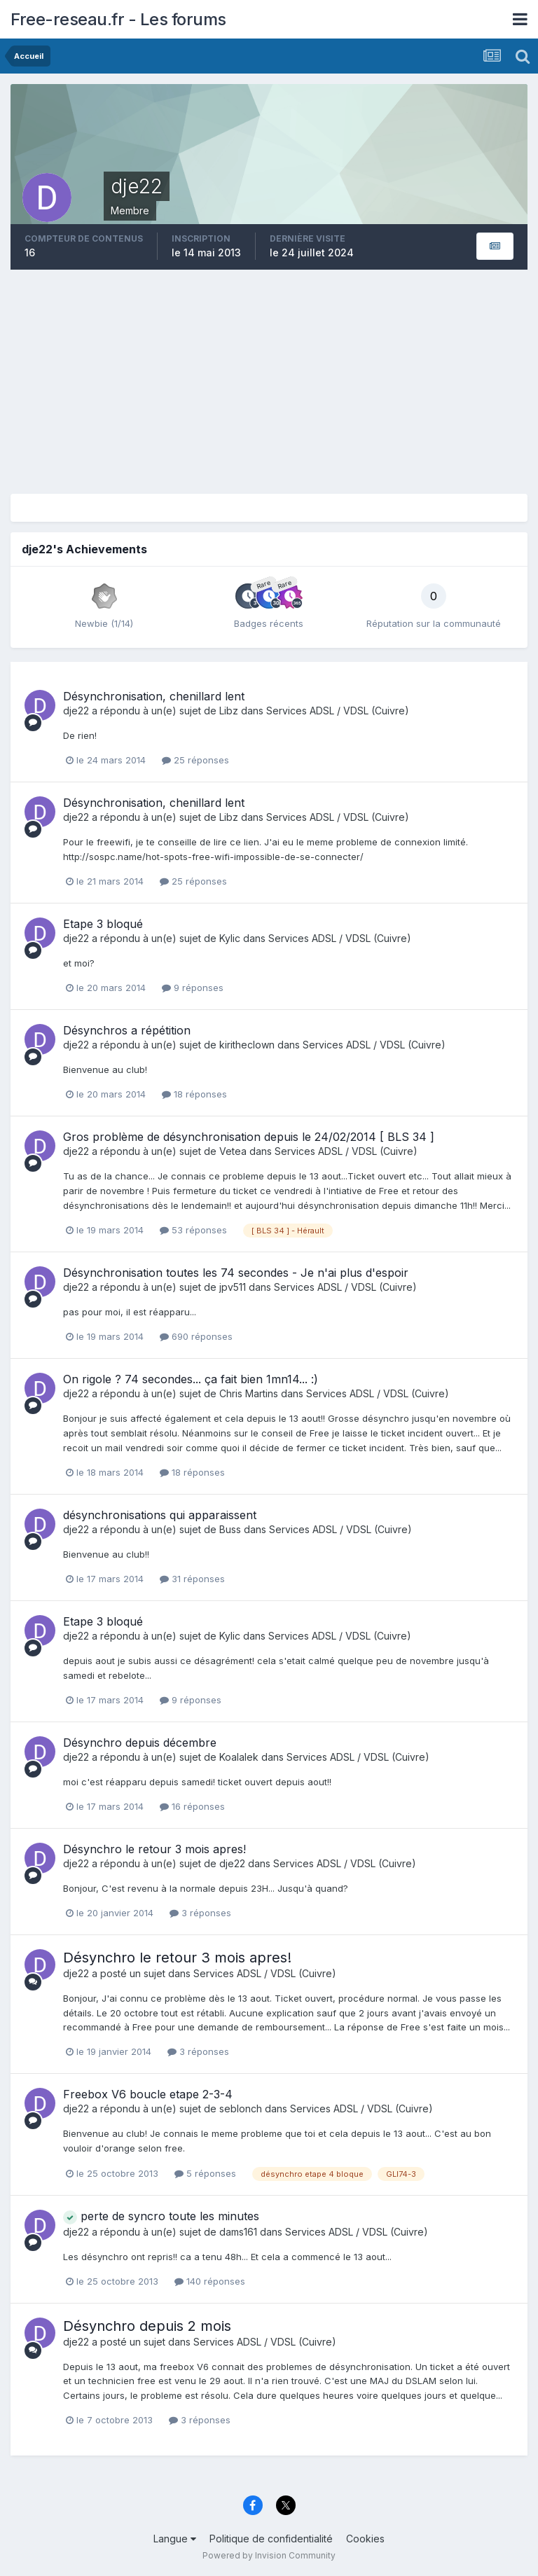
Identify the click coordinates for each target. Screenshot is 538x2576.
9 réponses (192, 987)
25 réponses (195, 760)
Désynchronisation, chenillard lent (153, 696)
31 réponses (192, 1578)
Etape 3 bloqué (103, 924)
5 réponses (205, 2173)
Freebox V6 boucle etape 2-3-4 (148, 2094)
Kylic (229, 938)
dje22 (76, 710)
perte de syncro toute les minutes (161, 2216)
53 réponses (193, 1229)
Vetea (233, 1151)
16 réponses (192, 1806)
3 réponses (200, 1912)
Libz (228, 710)
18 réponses (194, 1094)
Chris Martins (248, 1393)
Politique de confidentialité (271, 2538)
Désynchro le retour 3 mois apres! (154, 1849)
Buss (230, 1529)
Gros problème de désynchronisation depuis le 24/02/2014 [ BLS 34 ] (248, 1137)
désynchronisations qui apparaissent (159, 1515)
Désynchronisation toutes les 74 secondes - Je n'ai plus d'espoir (235, 1273)
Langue (174, 2538)
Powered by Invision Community (269, 2555)
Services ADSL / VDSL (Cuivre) (337, 710)
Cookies (365, 2538)
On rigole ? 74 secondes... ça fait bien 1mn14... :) (190, 1379)
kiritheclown (247, 1045)
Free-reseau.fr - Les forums (118, 19)
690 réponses (196, 1336)
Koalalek (238, 1757)
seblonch (240, 2108)
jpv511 (232, 1287)
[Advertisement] (269, 382)
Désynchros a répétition (127, 1030)
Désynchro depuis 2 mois (147, 2326)
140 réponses (209, 2281)
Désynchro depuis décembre (139, 1743)
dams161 (238, 2232)
